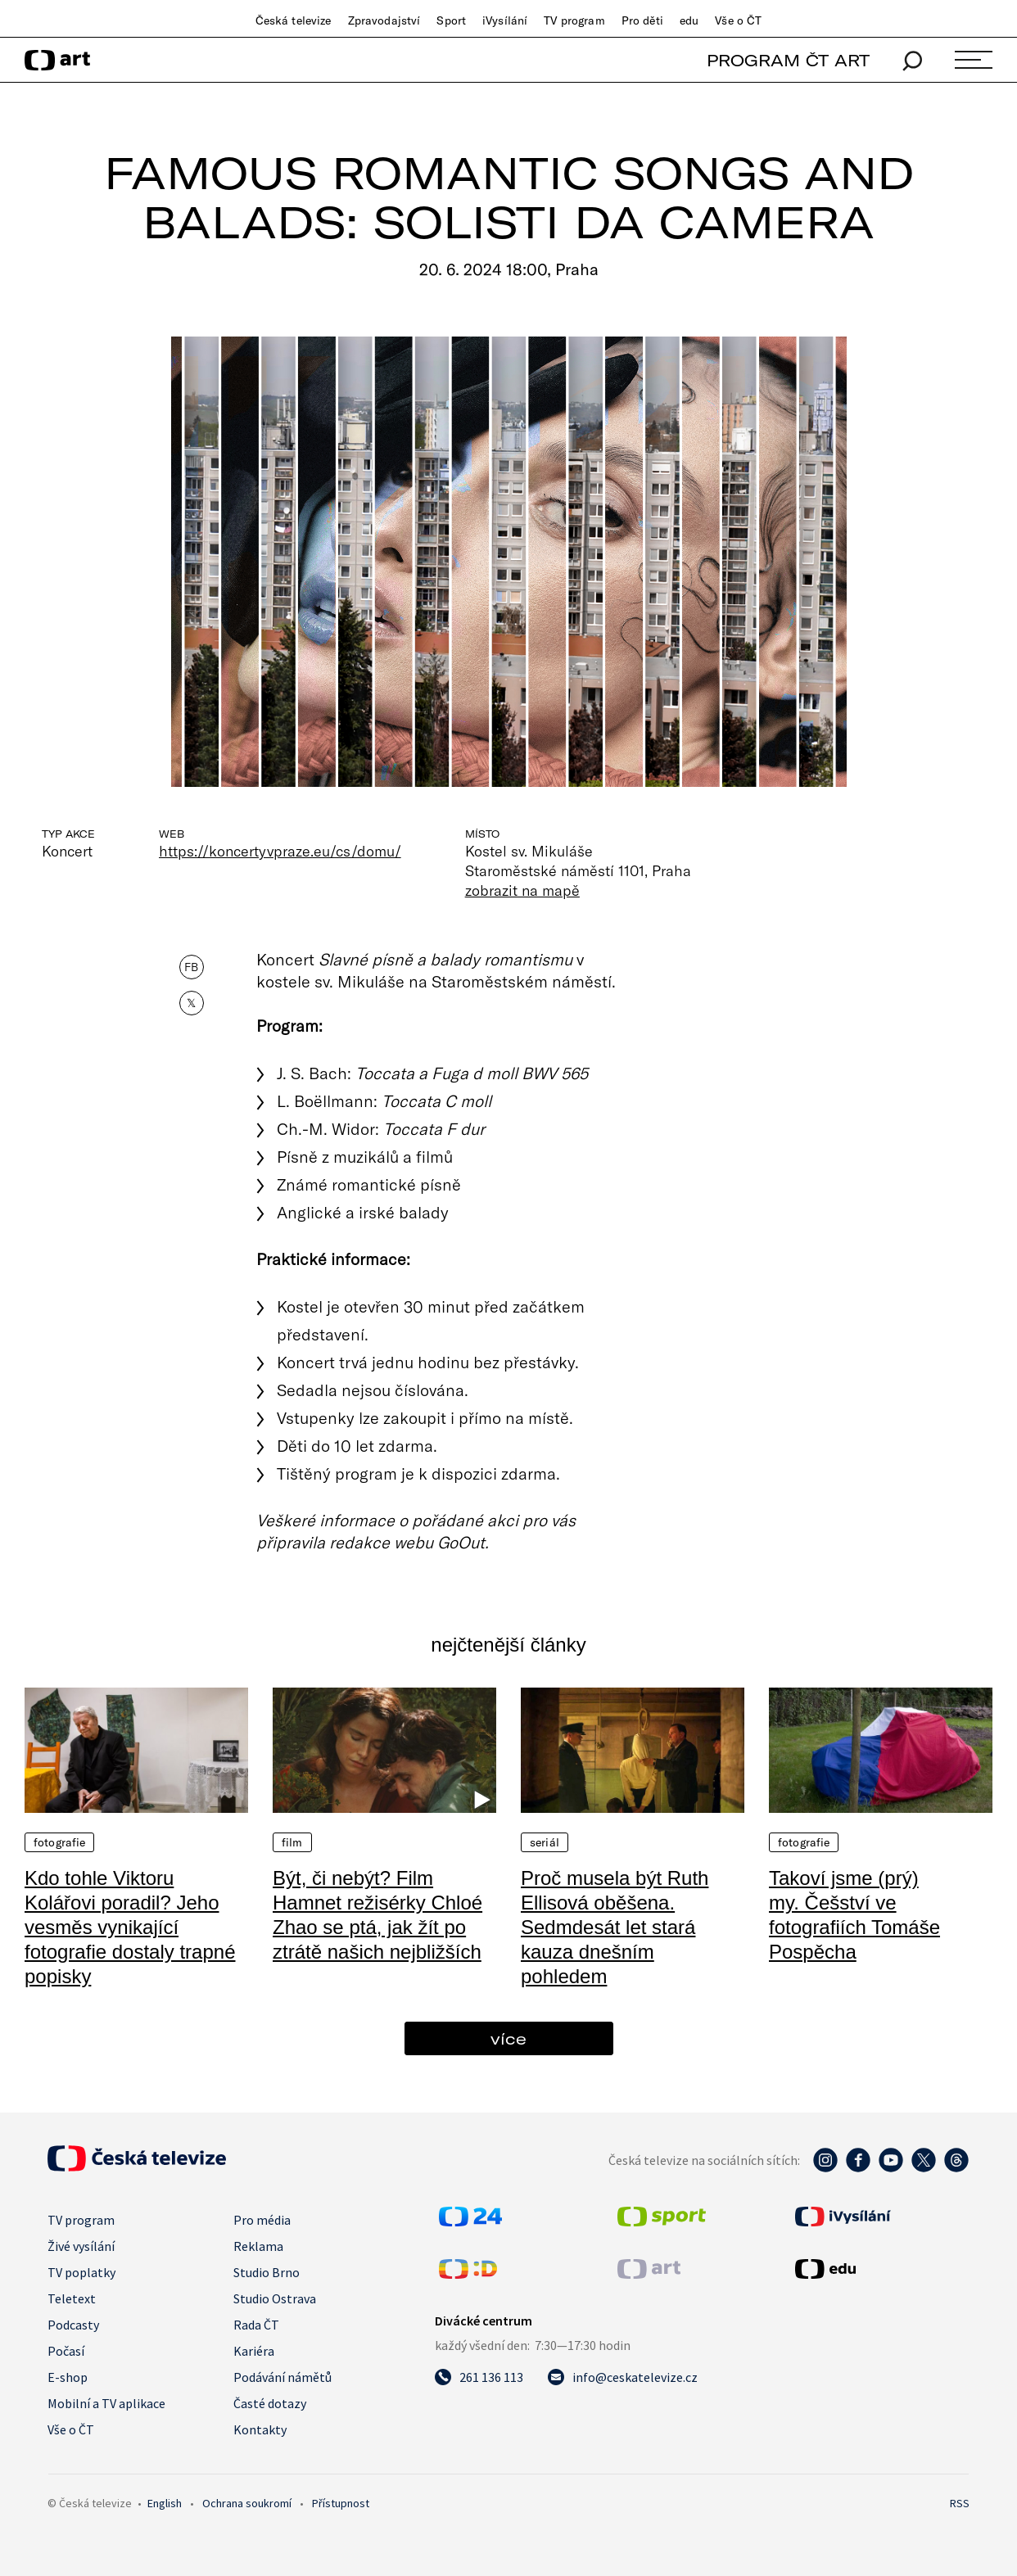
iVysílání (504, 20)
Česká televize (293, 20)
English (164, 2503)
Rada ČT (256, 2324)
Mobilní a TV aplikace (106, 2403)
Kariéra (253, 2351)
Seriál (544, 1842)
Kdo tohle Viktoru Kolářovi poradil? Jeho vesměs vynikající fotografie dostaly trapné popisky (130, 1927)
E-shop (67, 2377)
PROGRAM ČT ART (788, 60)
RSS (960, 2503)
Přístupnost (340, 2503)
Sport (451, 20)
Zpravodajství (384, 20)
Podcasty (73, 2324)
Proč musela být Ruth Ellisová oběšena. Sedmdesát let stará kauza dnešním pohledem (614, 1927)
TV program (574, 20)
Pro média (262, 2220)
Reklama (258, 2246)
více (508, 2038)
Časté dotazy (269, 2403)
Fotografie (59, 1842)
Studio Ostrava (274, 2298)
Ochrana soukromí (247, 2503)
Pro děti (642, 20)
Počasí (65, 2351)
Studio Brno (266, 2272)
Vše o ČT (738, 20)
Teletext (71, 2298)
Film (292, 1842)
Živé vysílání (81, 2246)
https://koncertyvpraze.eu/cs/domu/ (280, 851)
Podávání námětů (282, 2377)
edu (689, 20)
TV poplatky (81, 2272)
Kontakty (260, 2429)
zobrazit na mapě (522, 890)
